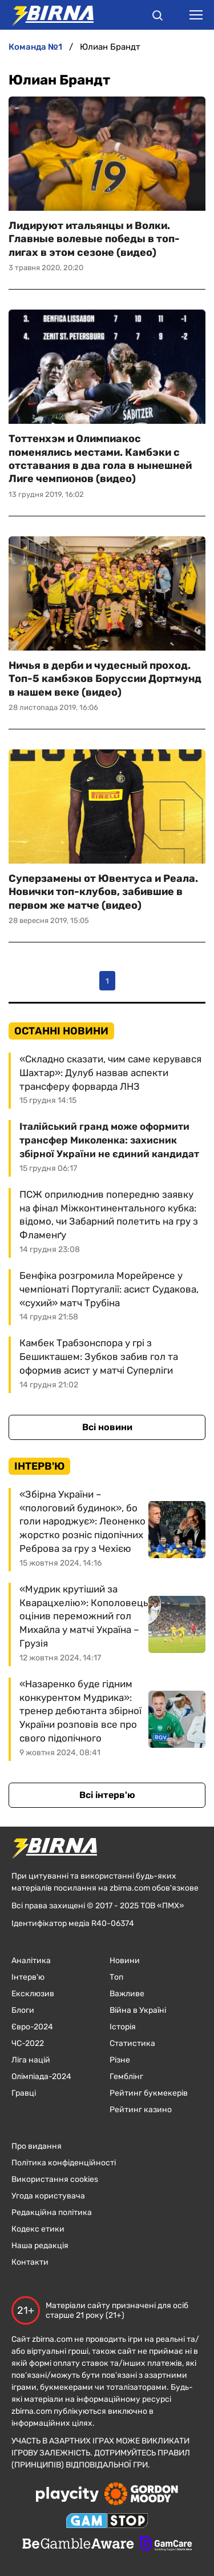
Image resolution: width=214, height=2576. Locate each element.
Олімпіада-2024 (41, 2076)
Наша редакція (39, 2245)
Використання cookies (54, 2179)
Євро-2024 (32, 2027)
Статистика (132, 2043)
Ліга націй (30, 2060)
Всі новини (107, 1427)
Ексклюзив (32, 1994)
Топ (116, 1977)
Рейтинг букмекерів (149, 2093)
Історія (123, 2027)
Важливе (127, 1994)
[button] (157, 17)
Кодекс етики (37, 2229)
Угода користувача (48, 2196)
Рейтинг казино (141, 2109)
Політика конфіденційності (63, 2163)
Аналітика (31, 1960)
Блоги (22, 2010)
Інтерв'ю (28, 1977)
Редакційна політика (51, 2212)
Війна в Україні (138, 2010)
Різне (120, 2060)
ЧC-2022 (27, 2043)
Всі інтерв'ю (107, 1794)
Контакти (30, 2262)
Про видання (36, 2146)
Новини (125, 1960)
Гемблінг (126, 2076)
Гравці (23, 2093)
